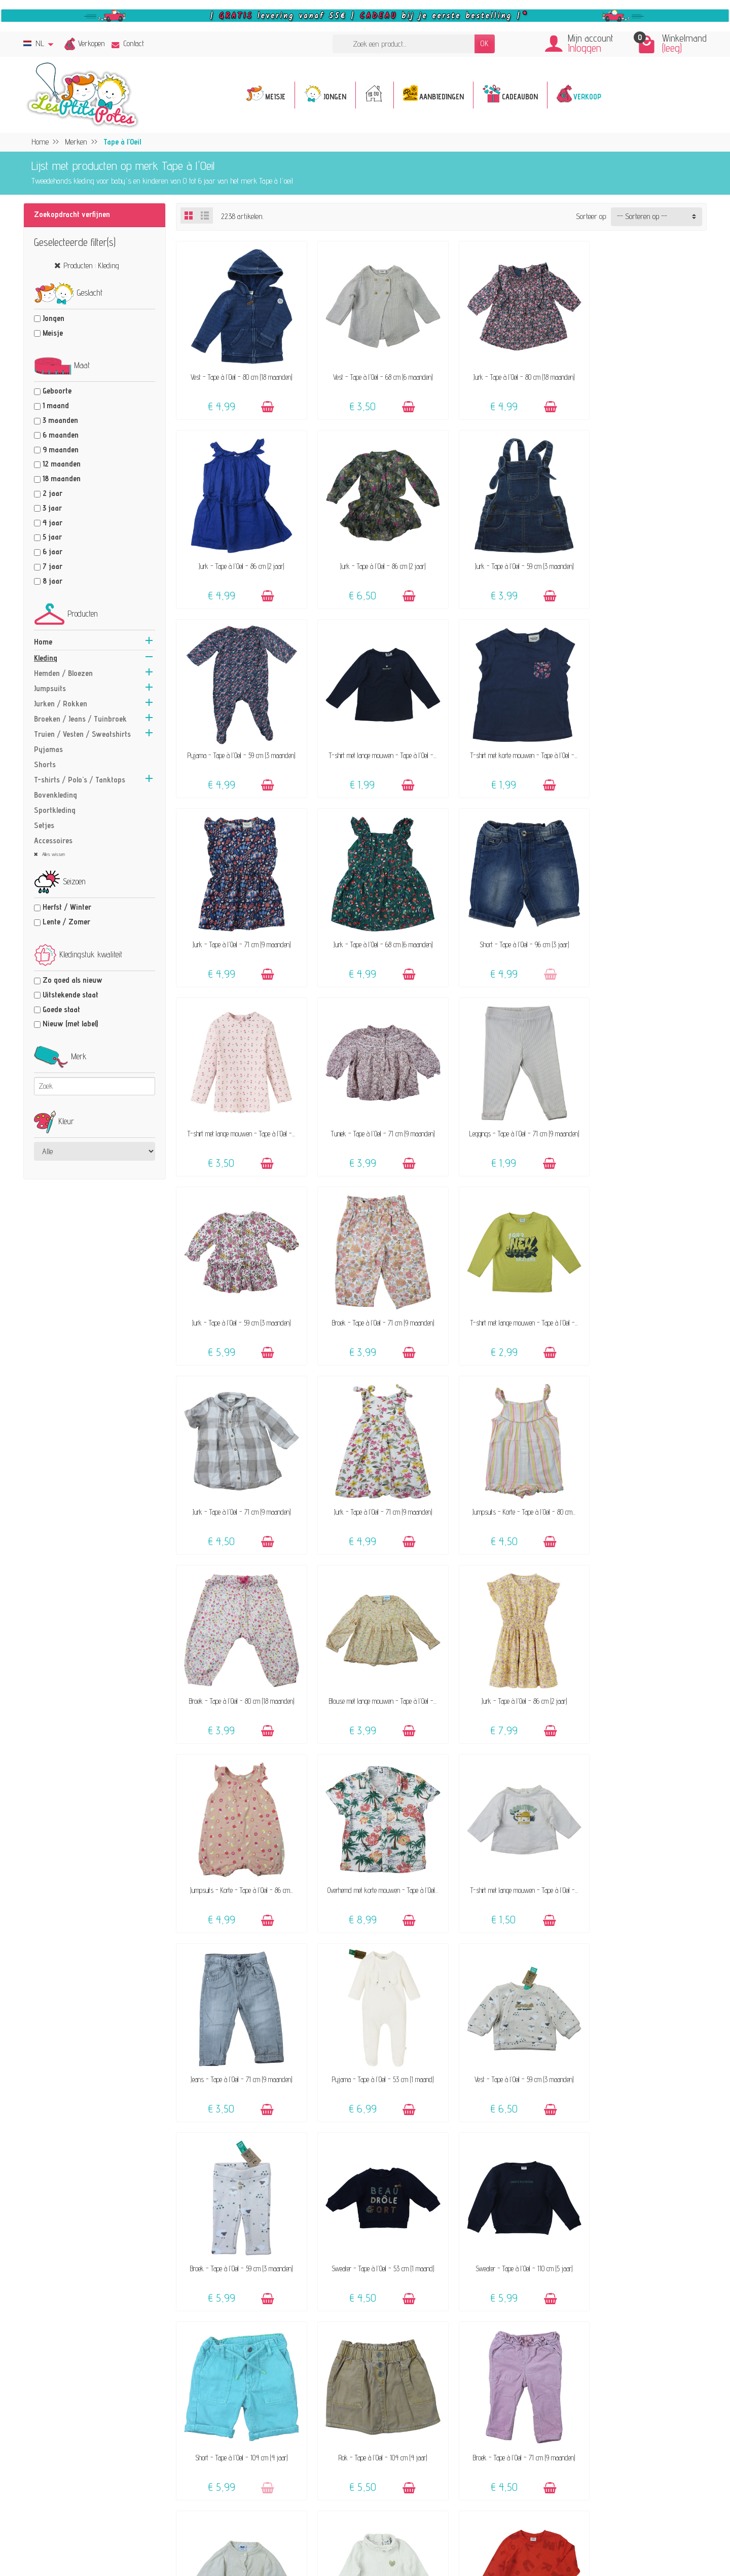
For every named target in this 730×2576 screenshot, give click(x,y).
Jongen (53, 318)
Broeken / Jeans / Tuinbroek (80, 719)
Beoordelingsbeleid (603, 2403)
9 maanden (61, 449)
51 (659, 2266)
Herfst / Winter (67, 907)
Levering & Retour (444, 2403)
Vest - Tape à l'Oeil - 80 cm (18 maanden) (238, 370)
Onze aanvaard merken (294, 2423)
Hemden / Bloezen (63, 673)
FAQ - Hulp (434, 2389)
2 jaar (52, 493)
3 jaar (52, 508)
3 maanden (60, 420)
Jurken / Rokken (60, 703)
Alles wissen (53, 854)
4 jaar (52, 522)
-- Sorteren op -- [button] (642, 216)
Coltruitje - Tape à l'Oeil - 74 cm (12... (374, 2018)
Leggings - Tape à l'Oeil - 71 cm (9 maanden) (509, 919)
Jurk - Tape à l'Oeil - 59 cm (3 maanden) (373, 553)
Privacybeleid (595, 2389)
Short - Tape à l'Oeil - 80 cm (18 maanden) (644, 2201)
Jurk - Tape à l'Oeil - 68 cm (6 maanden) (508, 736)
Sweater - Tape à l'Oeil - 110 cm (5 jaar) (238, 1835)
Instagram (591, 2473)
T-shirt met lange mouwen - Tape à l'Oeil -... (644, 553)
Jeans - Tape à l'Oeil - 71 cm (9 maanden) (644, 1468)
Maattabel (431, 2431)
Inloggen (584, 48)
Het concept (276, 2385)
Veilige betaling (439, 2417)
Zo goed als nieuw (72, 980)
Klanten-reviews (283, 2438)
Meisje (53, 333)
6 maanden (61, 435)
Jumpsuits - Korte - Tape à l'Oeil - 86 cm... (238, 1468)
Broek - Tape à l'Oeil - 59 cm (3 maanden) (509, 1652)
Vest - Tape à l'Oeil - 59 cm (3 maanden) (373, 1652)
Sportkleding (55, 810)
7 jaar (52, 566)
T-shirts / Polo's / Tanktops (79, 779)
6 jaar (52, 551)
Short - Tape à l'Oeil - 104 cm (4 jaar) (373, 1835)
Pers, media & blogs (606, 2417)
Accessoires (53, 840)
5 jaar (52, 537)
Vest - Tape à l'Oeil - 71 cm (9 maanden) (238, 2018)
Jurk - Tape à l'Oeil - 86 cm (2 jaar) (644, 370)
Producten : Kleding (91, 265)
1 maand (56, 405)
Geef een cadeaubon (287, 2451)
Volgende (687, 2266)
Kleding (45, 658)
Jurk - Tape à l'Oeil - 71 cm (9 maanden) (374, 736)
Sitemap (588, 2445)
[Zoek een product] (403, 43)
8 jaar (52, 581)
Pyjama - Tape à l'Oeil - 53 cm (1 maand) (238, 1652)
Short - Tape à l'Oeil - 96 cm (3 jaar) (644, 736)
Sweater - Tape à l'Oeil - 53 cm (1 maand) (644, 1652)
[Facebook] (212, 2526)
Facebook (589, 2459)
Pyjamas (48, 749)
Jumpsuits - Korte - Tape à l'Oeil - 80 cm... (238, 1285)
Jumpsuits (50, 688)
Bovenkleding (55, 795)
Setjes (44, 825)
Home (43, 642)
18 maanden (62, 478)
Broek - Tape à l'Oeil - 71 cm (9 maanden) (238, 1102)
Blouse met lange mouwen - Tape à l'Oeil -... (509, 1285)
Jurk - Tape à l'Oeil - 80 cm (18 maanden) (508, 370)
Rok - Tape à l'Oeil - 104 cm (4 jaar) (509, 1835)
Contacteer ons (439, 2376)
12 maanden (62, 464)
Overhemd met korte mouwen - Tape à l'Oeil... (373, 1468)
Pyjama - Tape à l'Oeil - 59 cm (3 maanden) (509, 553)
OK (485, 43)
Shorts (45, 764)
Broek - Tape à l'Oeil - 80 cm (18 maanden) (373, 1285)
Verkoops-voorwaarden (610, 2376)
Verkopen (91, 43)
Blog (582, 2431)
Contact (128, 43)
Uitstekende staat (70, 994)
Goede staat (61, 1009)
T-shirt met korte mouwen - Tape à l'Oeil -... (238, 736)
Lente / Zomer (66, 921)
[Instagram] (235, 2526)
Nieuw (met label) (70, 1023)
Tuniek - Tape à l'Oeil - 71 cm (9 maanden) (373, 919)
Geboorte (57, 391)
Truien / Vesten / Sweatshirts (82, 734)
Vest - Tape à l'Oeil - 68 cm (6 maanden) (373, 370)
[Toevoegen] (264, 401)
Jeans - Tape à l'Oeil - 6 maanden (509, 2201)
